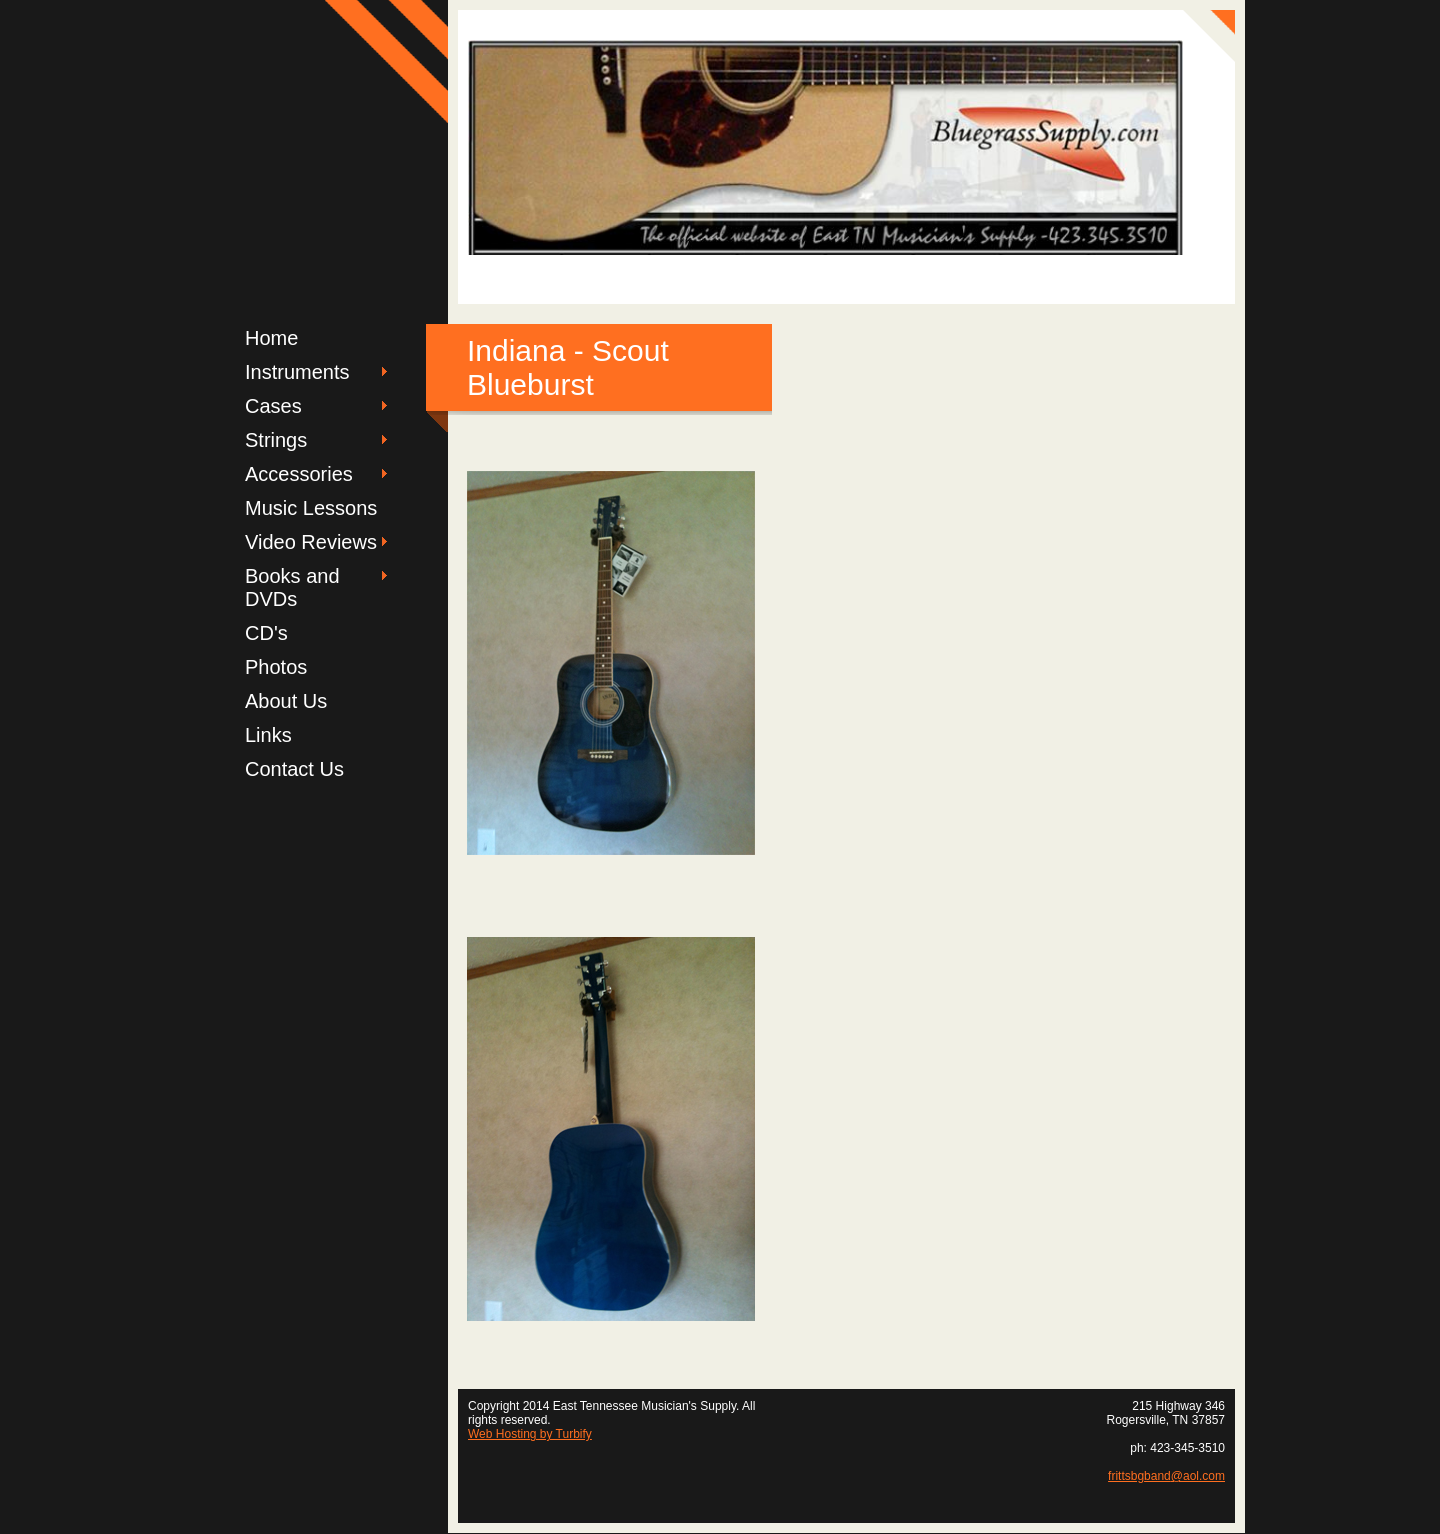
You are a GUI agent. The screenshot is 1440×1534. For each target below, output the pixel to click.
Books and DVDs (292, 587)
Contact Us (294, 769)
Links (268, 735)
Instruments (297, 372)
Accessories (299, 474)
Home (271, 338)
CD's (266, 633)
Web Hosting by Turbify (530, 1434)
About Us (286, 701)
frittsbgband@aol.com (1166, 1476)
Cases (273, 406)
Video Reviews (311, 542)
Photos (276, 667)
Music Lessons (311, 508)
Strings (276, 440)
